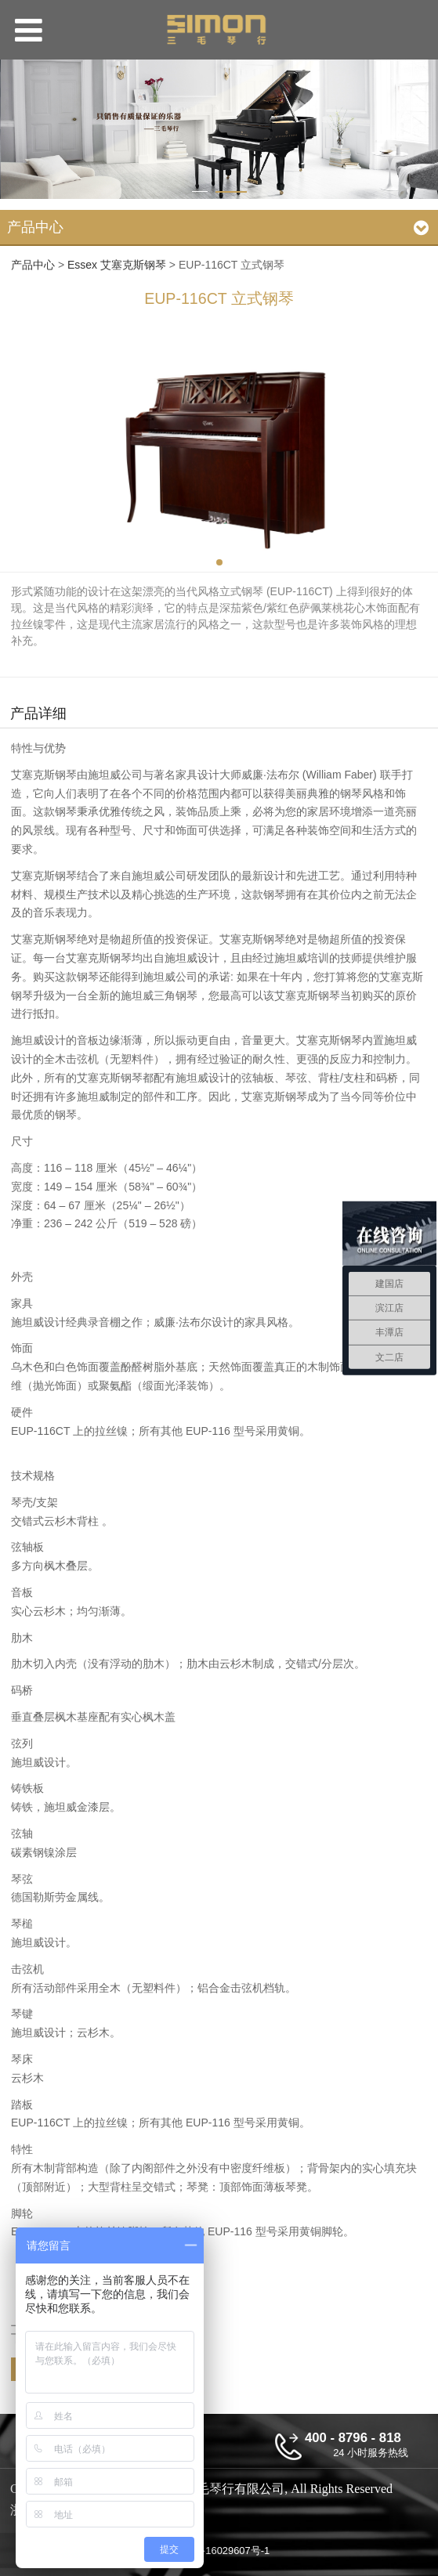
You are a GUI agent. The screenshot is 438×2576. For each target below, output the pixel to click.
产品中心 (33, 264)
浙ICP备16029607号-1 (219, 2550)
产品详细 (38, 713)
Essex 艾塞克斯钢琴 (116, 264)
